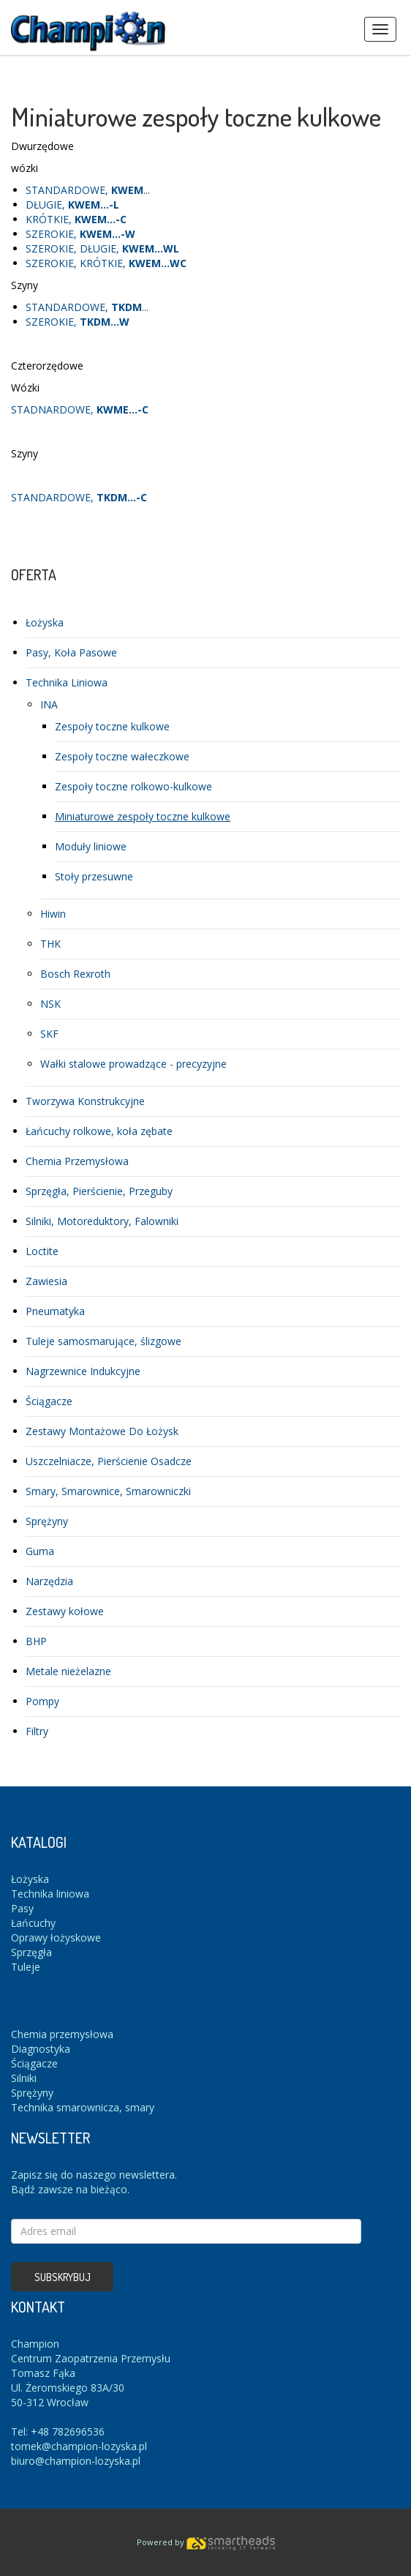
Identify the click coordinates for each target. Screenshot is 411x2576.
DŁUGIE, (72, 204)
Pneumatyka (55, 1311)
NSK (50, 1004)
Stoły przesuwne (94, 876)
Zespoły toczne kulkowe (112, 726)
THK (50, 944)
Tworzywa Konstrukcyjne (85, 1101)
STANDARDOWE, (79, 497)
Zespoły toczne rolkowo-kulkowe (133, 786)
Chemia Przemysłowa (77, 1161)
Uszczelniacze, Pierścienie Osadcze (109, 1461)
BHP (36, 1641)
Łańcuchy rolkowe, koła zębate (99, 1131)
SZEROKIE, (80, 234)
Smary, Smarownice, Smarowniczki (108, 1491)
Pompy (42, 1701)
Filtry (37, 1731)
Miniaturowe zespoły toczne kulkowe (142, 816)
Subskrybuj (62, 2277)
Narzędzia (49, 1581)
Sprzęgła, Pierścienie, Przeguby (99, 1191)
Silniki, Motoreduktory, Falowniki (102, 1221)
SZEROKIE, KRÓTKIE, (106, 263)
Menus (380, 29)
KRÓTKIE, (76, 219)
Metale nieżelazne (68, 1671)
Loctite (42, 1251)
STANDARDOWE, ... (88, 190)
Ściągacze (49, 1401)
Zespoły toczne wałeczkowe (122, 756)
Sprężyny (47, 1521)
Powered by (206, 2541)
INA (49, 704)
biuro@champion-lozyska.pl (75, 2461)
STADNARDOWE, (79, 409)
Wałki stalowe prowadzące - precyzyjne (133, 1064)
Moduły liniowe (91, 846)
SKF (49, 1034)
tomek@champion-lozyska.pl (79, 2446)
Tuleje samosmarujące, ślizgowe (103, 1341)
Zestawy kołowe (65, 1611)
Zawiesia (46, 1281)
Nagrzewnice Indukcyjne (83, 1371)
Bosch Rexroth (75, 974)
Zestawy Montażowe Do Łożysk (102, 1431)
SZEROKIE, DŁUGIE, (102, 248)
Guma (40, 1551)
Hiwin (53, 914)
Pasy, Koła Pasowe (71, 652)
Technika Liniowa (67, 682)
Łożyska (45, 622)
